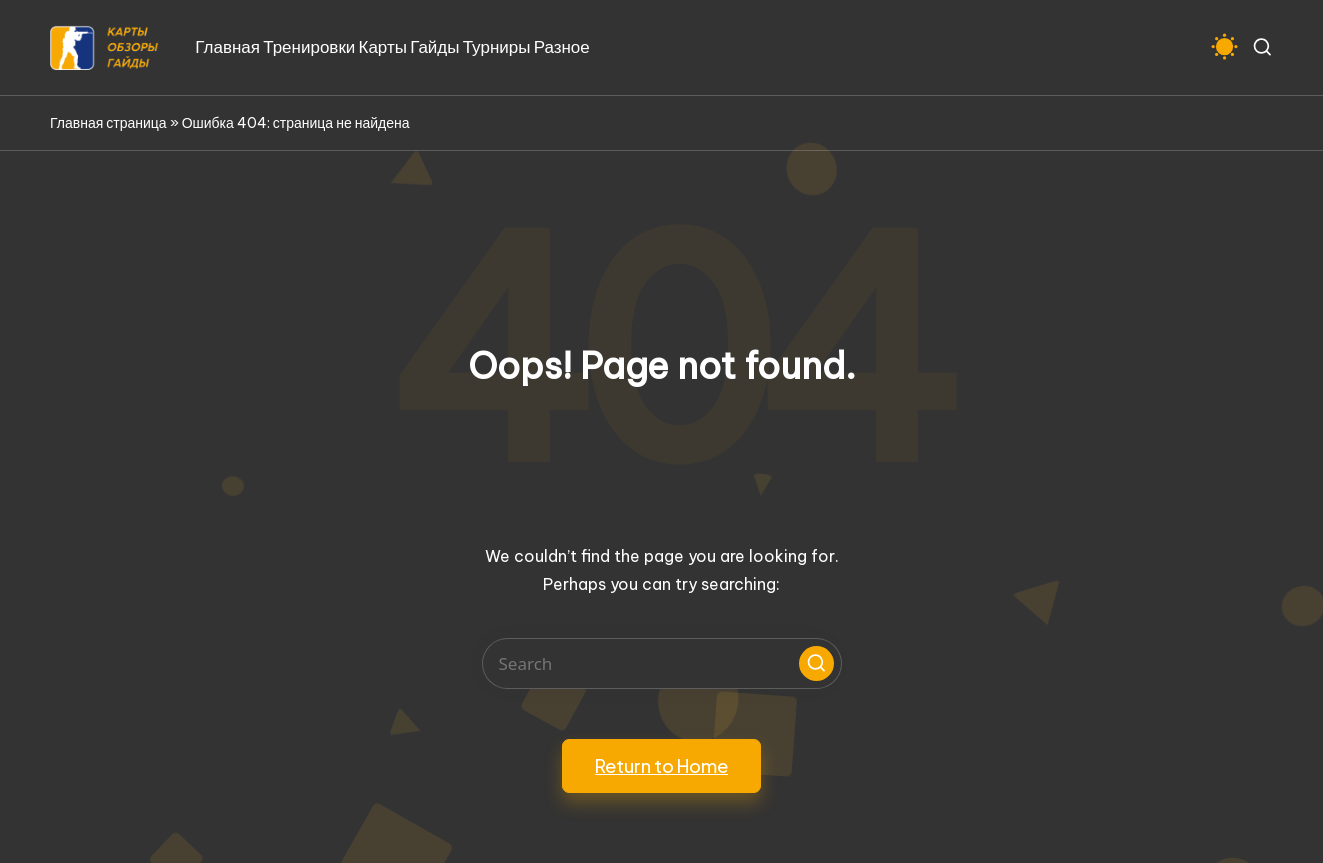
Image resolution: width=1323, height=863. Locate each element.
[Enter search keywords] (662, 663)
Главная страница (108, 123)
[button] (816, 663)
